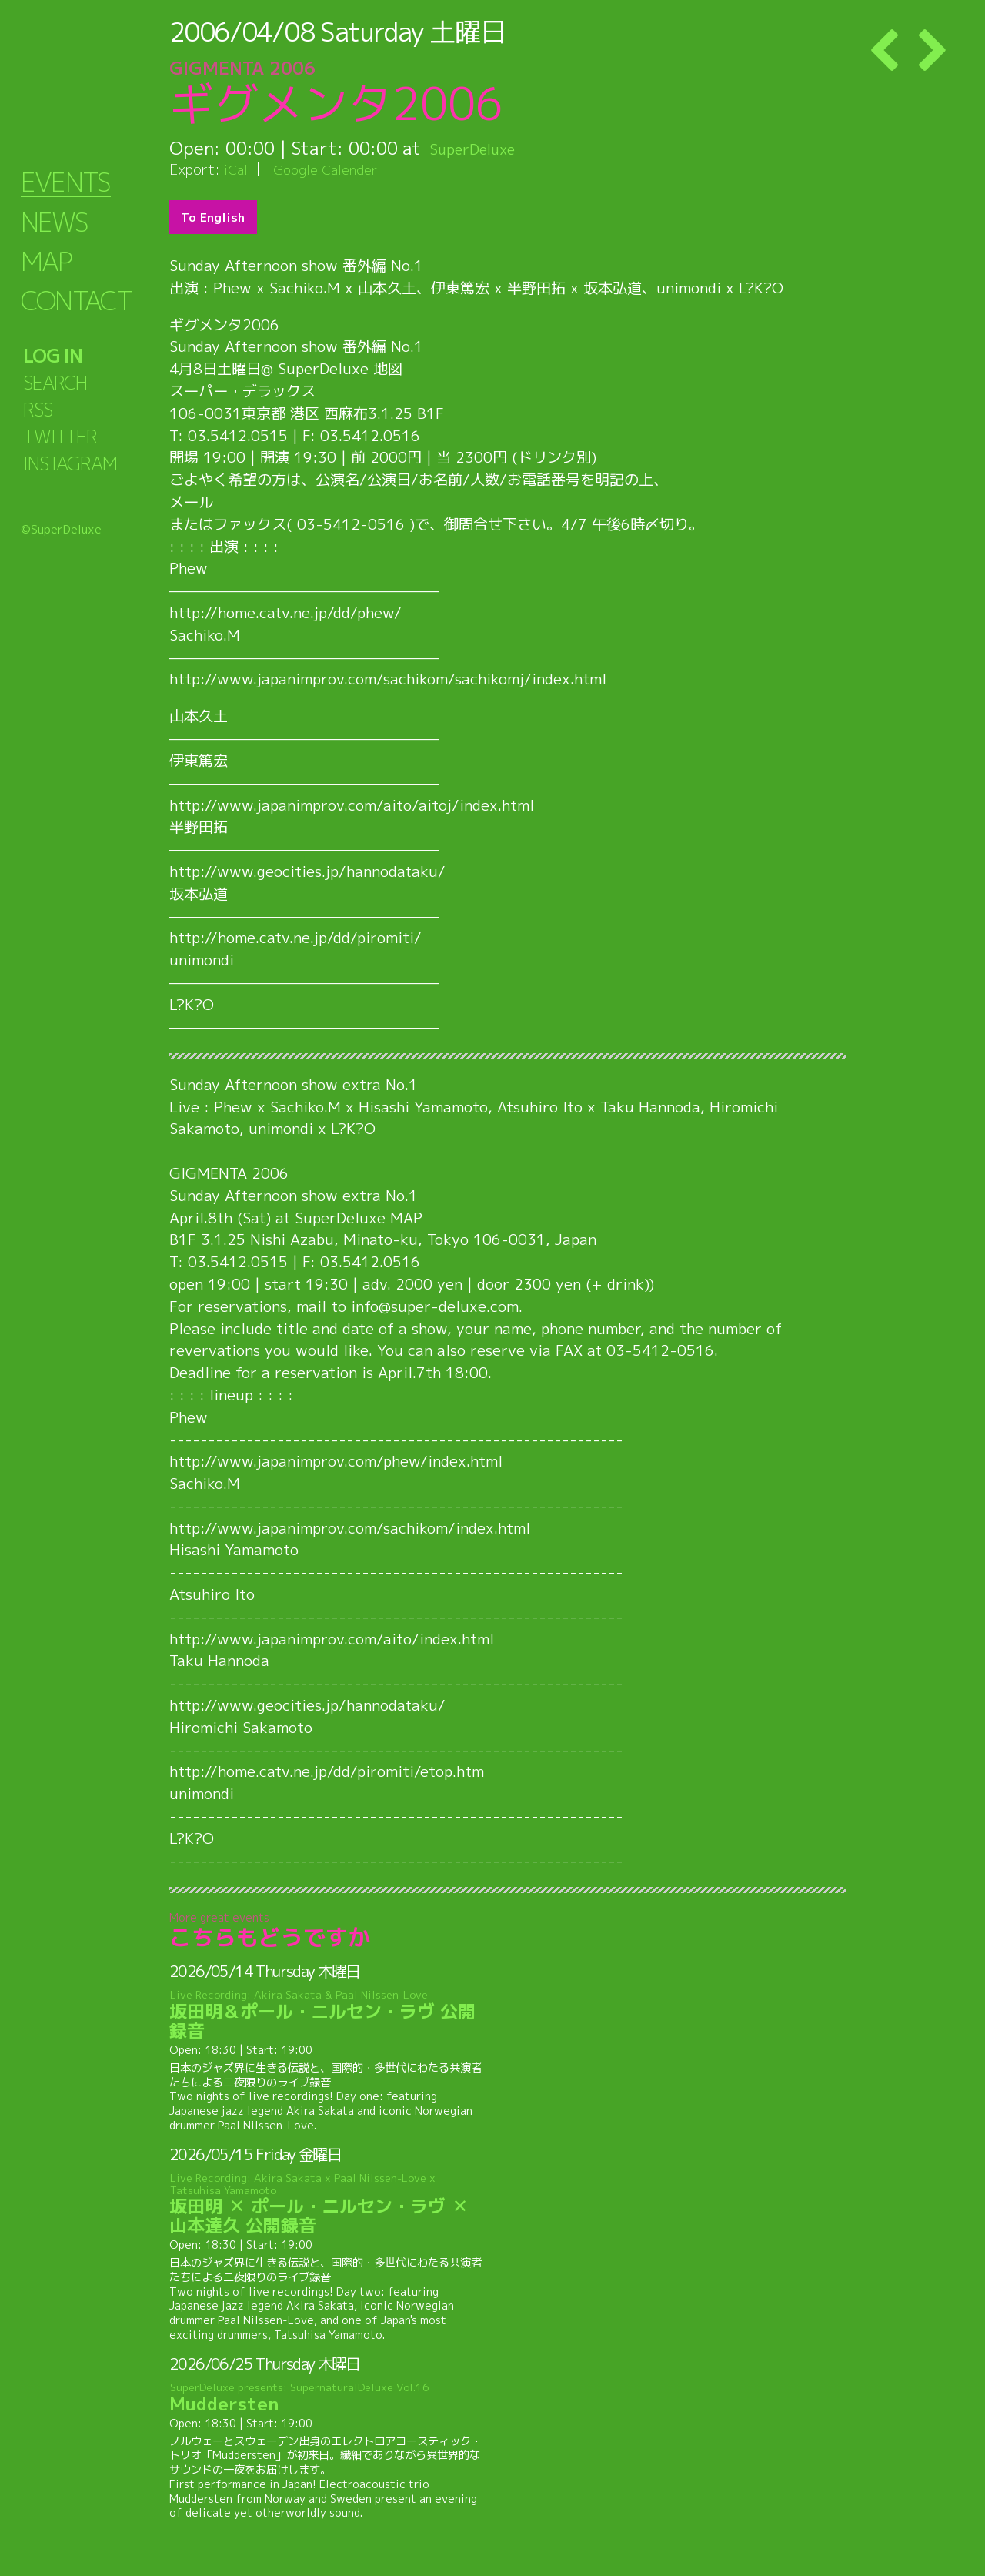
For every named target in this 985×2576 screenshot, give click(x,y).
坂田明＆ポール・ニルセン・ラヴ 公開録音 (328, 2015)
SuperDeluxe (483, 147)
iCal (237, 169)
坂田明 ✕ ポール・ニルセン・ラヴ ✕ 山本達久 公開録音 (328, 2204)
